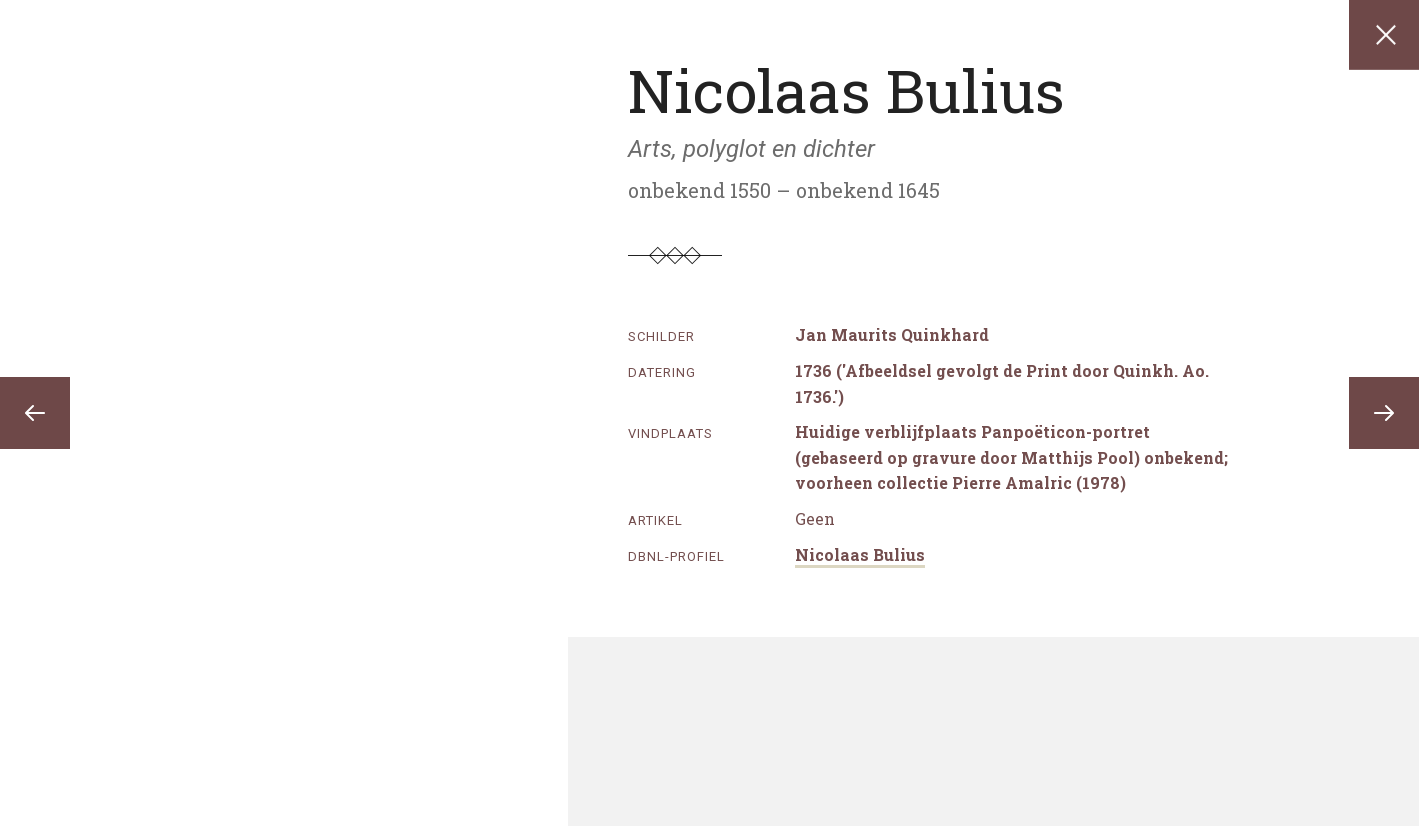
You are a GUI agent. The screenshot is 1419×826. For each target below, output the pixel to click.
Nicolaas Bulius (860, 554)
